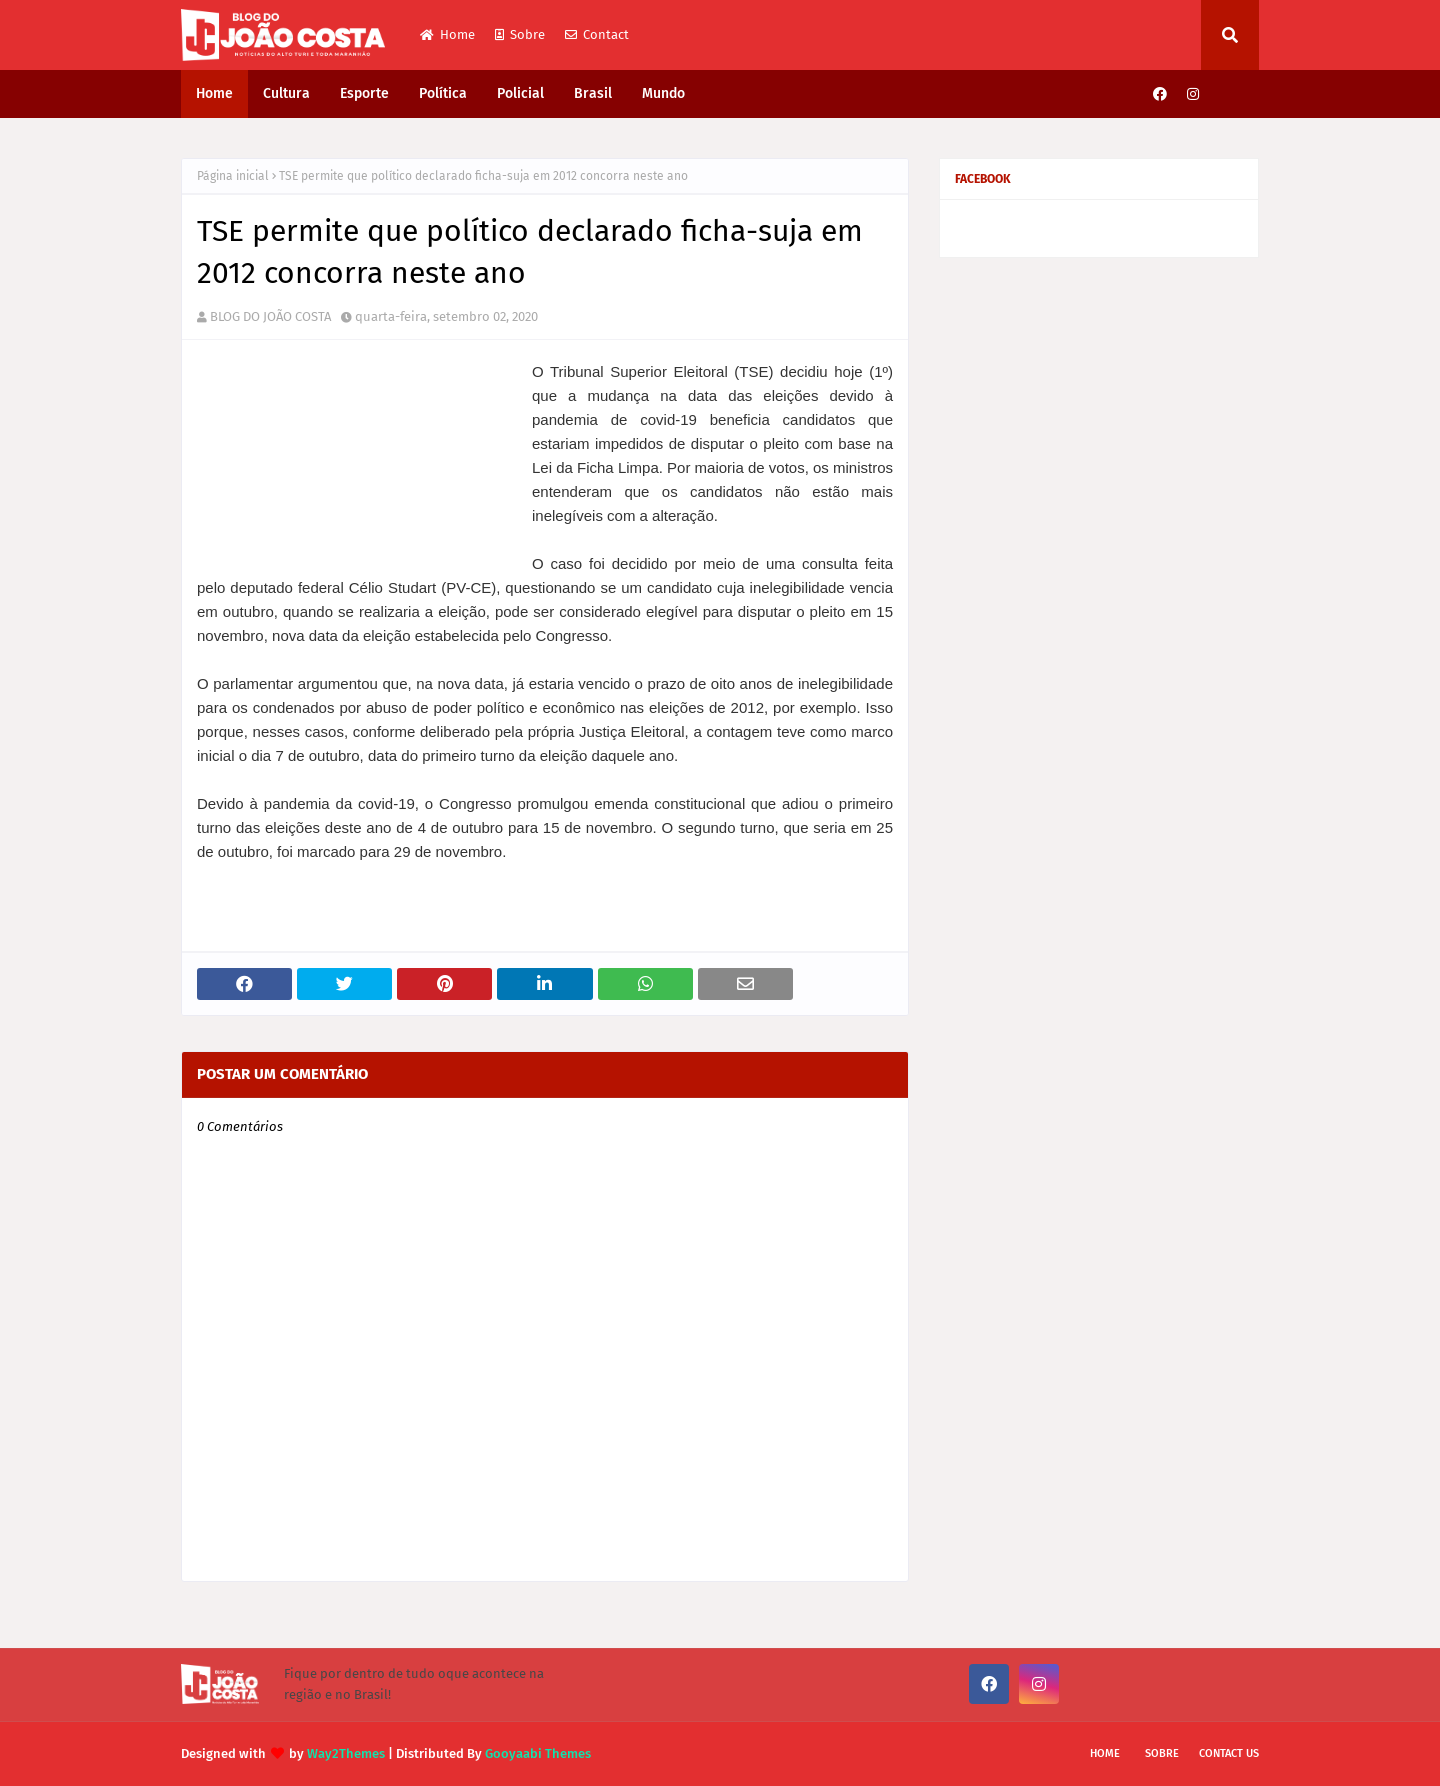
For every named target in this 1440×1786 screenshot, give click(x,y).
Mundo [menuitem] (663, 93)
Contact (597, 34)
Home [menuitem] (214, 93)
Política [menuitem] (443, 93)
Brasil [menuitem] (593, 93)
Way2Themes (346, 1753)
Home (447, 34)
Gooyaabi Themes (538, 1753)
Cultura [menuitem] (286, 93)
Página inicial (233, 176)
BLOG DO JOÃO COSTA (270, 316)
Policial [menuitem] (520, 93)
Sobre (520, 34)
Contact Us (1229, 1753)
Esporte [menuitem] (364, 93)
